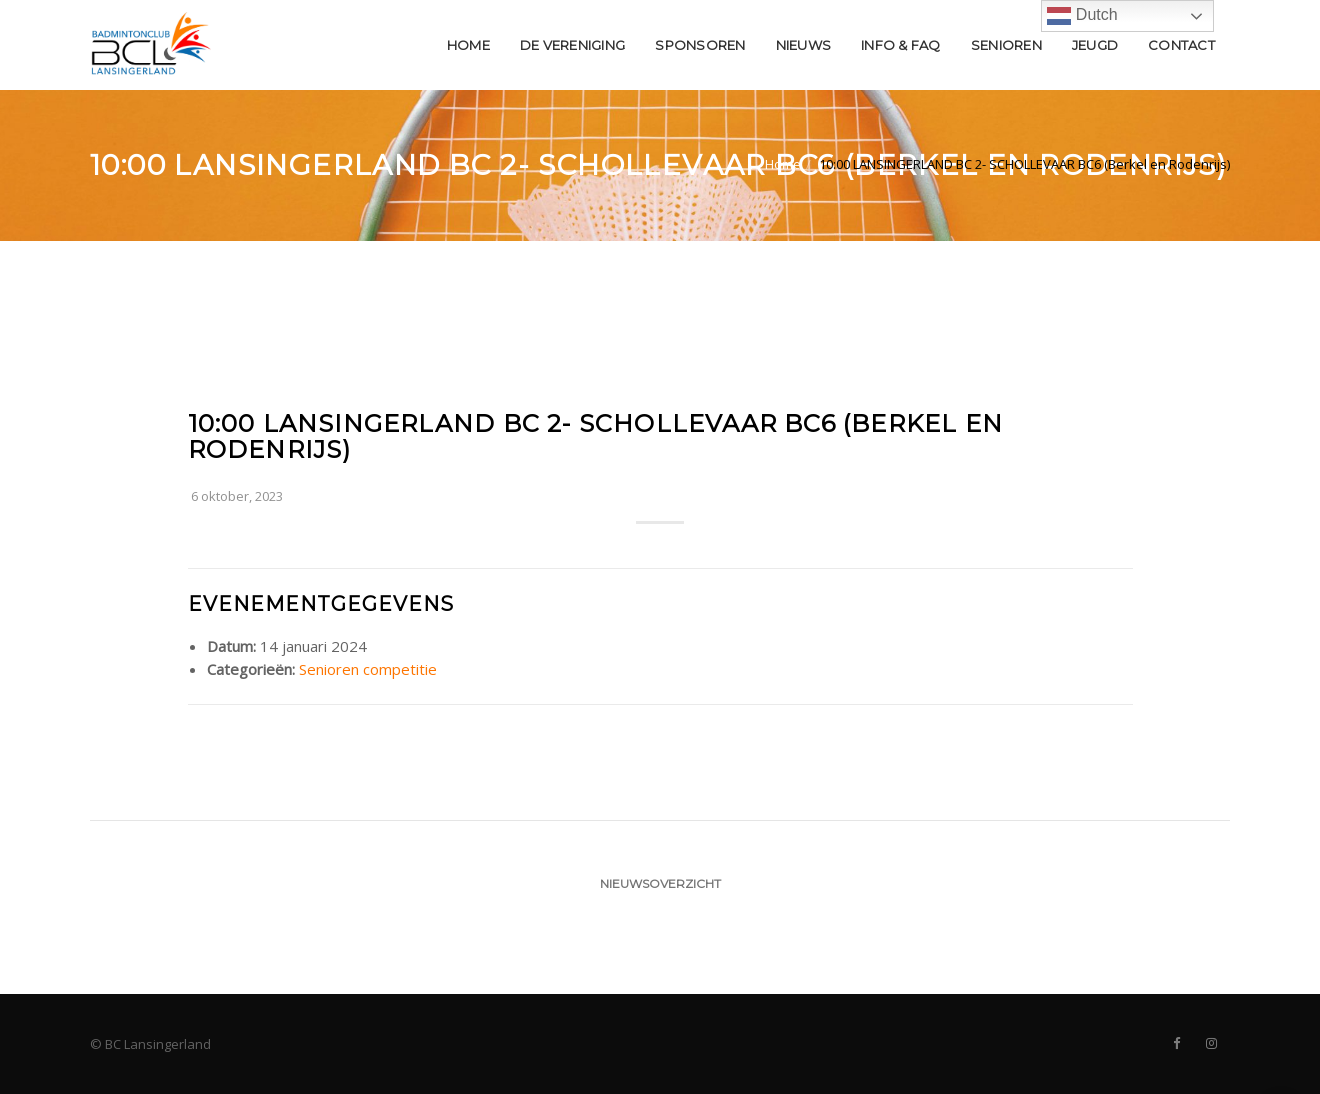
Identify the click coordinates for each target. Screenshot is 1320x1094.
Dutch (1082, 16)
